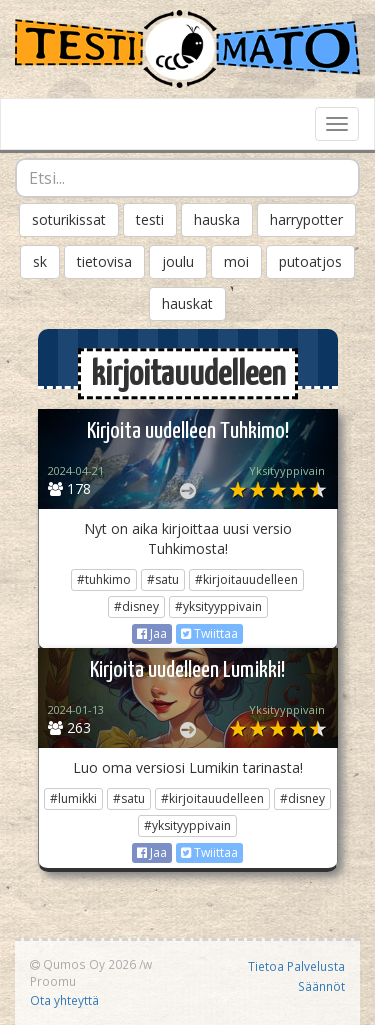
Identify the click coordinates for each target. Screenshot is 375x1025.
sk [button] (40, 261)
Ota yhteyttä (64, 1000)
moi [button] (236, 261)
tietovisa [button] (104, 261)
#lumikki (73, 798)
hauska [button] (217, 219)
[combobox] (187, 178)
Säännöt (321, 986)
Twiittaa (209, 633)
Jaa (152, 633)
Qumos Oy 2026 (83, 964)
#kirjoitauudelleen (246, 579)
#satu (163, 579)
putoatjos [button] (310, 261)
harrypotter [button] (306, 219)
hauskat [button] (187, 303)
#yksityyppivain (218, 606)
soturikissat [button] (69, 219)
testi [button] (150, 219)
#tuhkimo (104, 579)
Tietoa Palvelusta (296, 966)
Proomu (53, 981)
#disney (136, 606)
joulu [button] (178, 261)
